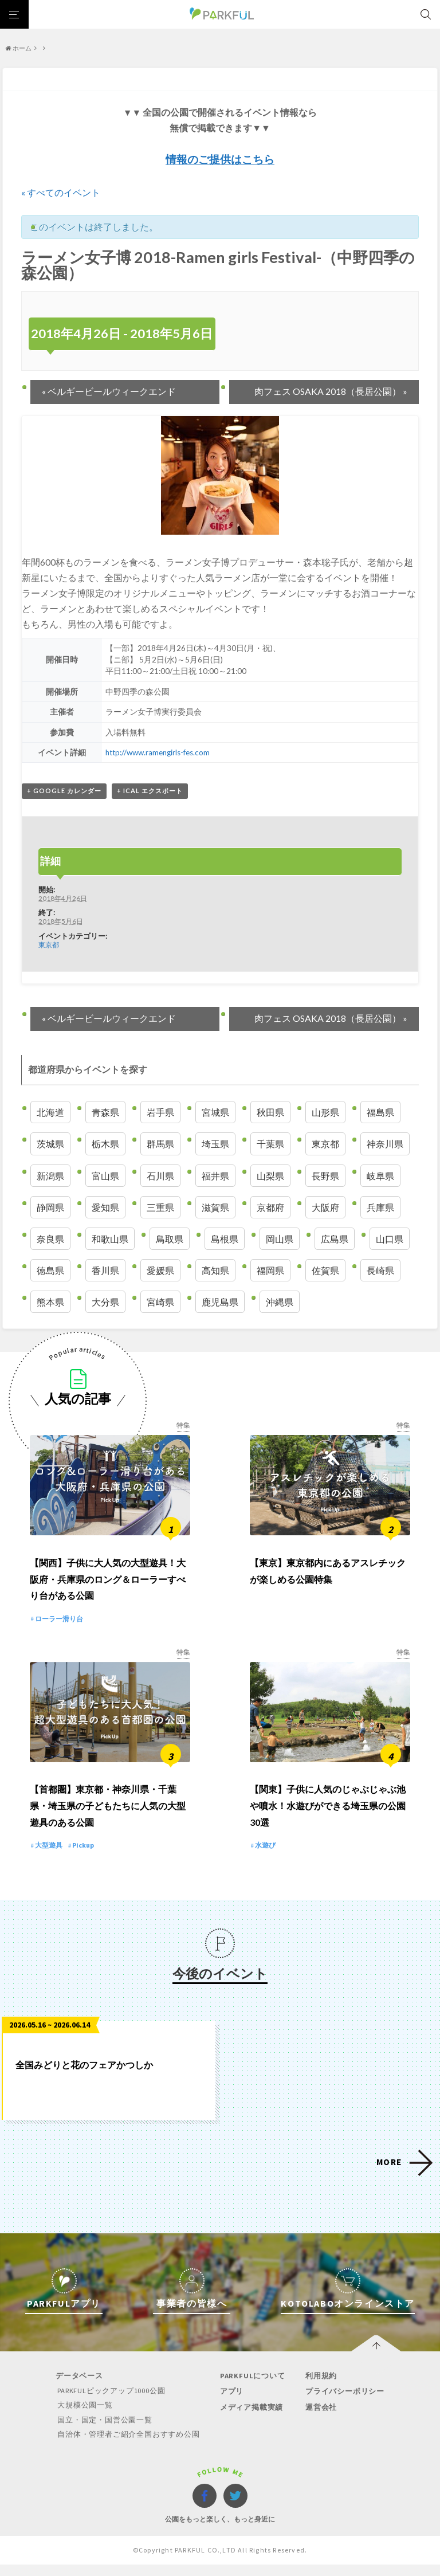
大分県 (105, 1301)
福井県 (215, 1175)
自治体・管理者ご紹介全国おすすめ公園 (129, 2446)
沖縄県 (279, 1301)
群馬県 (160, 1143)
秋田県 (270, 1112)
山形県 (325, 1112)
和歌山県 (110, 1238)
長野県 (325, 1175)
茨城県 (50, 1143)
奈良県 (50, 1238)
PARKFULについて (251, 2388)
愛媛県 (160, 1270)
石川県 (160, 1175)
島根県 (224, 1238)
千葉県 (270, 1143)
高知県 (215, 1270)
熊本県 (50, 1301)
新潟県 (50, 1175)
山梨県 (270, 1175)
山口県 (389, 1238)
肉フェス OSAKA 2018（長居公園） (330, 391)
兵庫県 (380, 1207)
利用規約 (318, 2388)
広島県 (334, 1238)
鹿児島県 (220, 1301)
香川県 (105, 1270)
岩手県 (160, 1112)
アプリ (230, 2404)
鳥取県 (169, 1238)
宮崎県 (160, 1301)
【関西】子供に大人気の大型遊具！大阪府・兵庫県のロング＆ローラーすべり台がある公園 (108, 1585)
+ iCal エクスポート (150, 790)
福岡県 (270, 1270)
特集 (183, 1425)
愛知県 (105, 1207)
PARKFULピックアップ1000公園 (113, 2403)
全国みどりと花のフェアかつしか (84, 2077)
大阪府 (325, 1207)
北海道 (50, 1112)
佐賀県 (325, 1270)
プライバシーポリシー (342, 2404)
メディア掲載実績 (250, 2419)
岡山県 (279, 1238)
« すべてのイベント (60, 192)
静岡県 (50, 1207)
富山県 (105, 1175)
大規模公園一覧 (86, 2417)
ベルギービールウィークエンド (109, 391)
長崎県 (380, 1270)
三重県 (160, 1207)
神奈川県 (385, 1143)
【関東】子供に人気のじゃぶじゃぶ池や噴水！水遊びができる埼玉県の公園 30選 (328, 1818)
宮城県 (215, 1112)
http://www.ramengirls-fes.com (158, 752)
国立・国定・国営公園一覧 (106, 2432)
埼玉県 (215, 1143)
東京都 (48, 944)
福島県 (380, 1112)
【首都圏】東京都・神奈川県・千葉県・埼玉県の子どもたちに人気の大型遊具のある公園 (108, 1818)
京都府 (270, 1207)
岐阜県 (380, 1175)
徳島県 (50, 1270)
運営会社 (318, 2419)
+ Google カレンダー (64, 790)
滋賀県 (215, 1207)
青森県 (105, 1112)
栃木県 (105, 1143)
